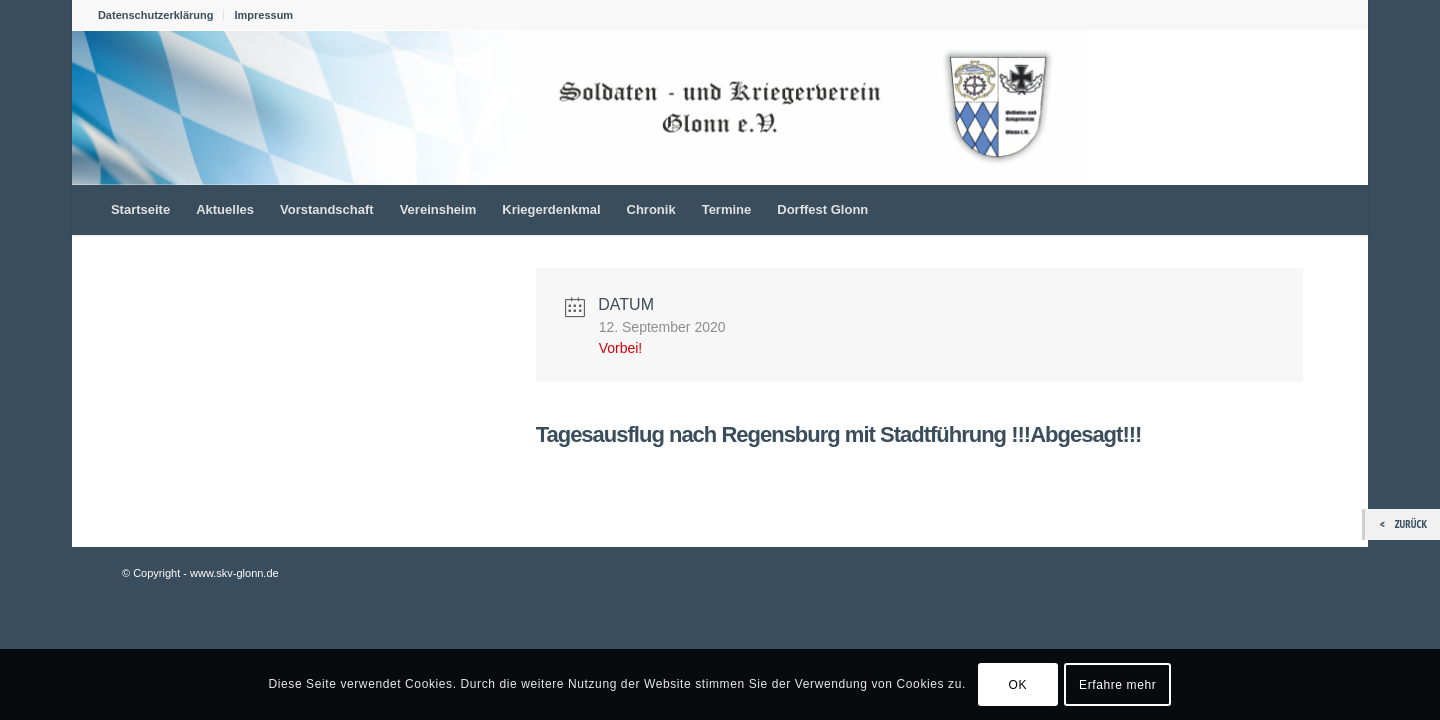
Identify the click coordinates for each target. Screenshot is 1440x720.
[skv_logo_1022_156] (579, 107)
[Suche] (1329, 210)
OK (1018, 685)
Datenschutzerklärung (156, 15)
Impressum (263, 15)
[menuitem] (161, 15)
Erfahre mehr (1117, 685)
